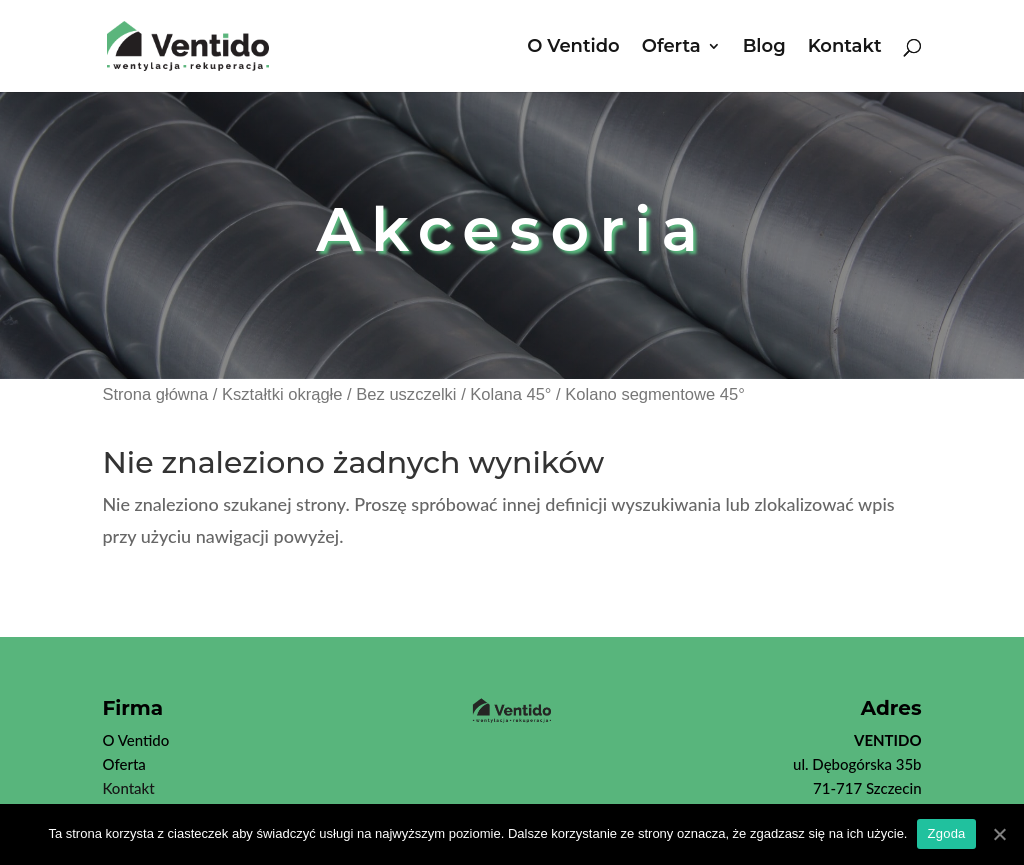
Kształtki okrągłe (282, 394)
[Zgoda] (999, 834)
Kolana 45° (510, 394)
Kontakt (845, 48)
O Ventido (573, 48)
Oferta (671, 48)
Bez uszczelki (406, 394)
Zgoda (946, 833)
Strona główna (155, 394)
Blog (764, 48)
